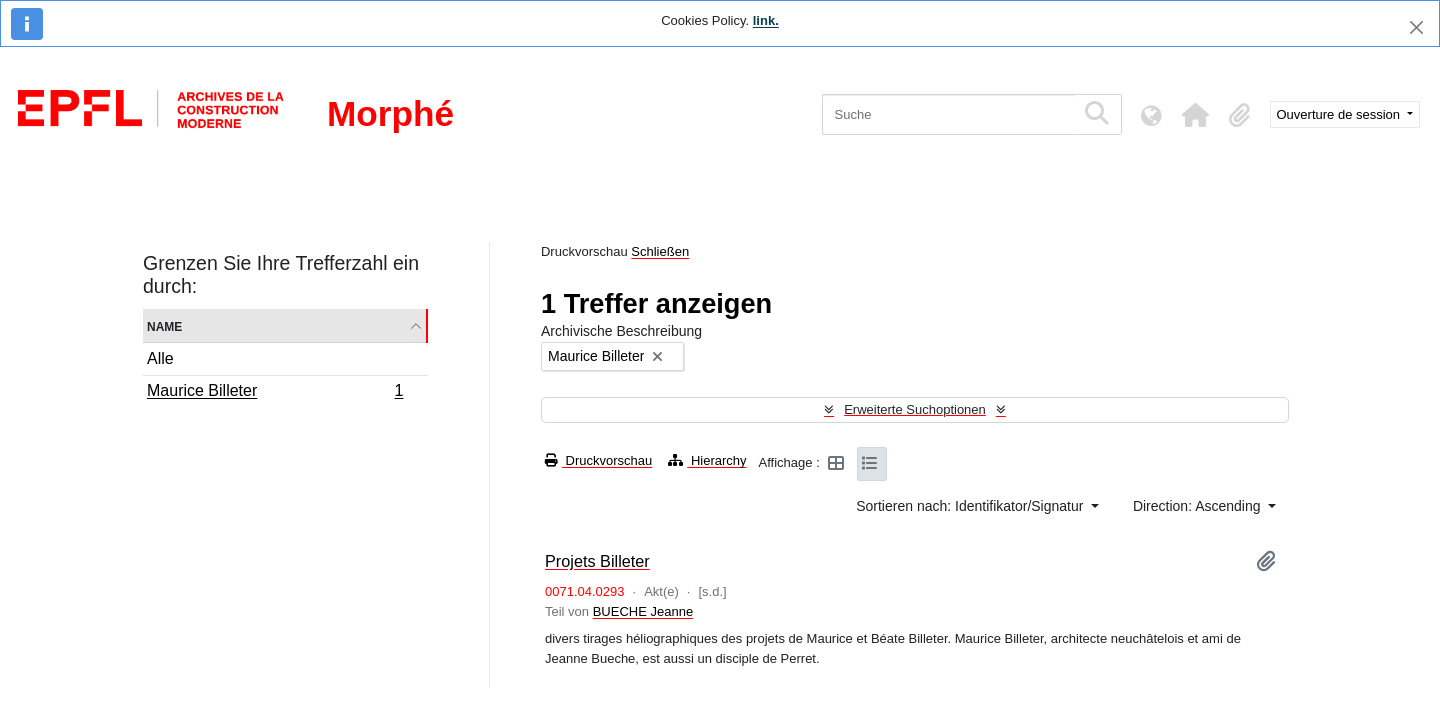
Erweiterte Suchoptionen (915, 409)
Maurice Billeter (275, 393)
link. (766, 20)
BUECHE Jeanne (643, 611)
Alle (160, 358)
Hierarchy (707, 460)
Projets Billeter (597, 561)
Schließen (660, 251)
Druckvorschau (598, 460)
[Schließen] (1416, 27)
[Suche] (948, 114)
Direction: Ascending (1199, 506)
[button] (1196, 115)
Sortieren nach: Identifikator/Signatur (971, 506)
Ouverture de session (1340, 114)
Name (164, 325)
